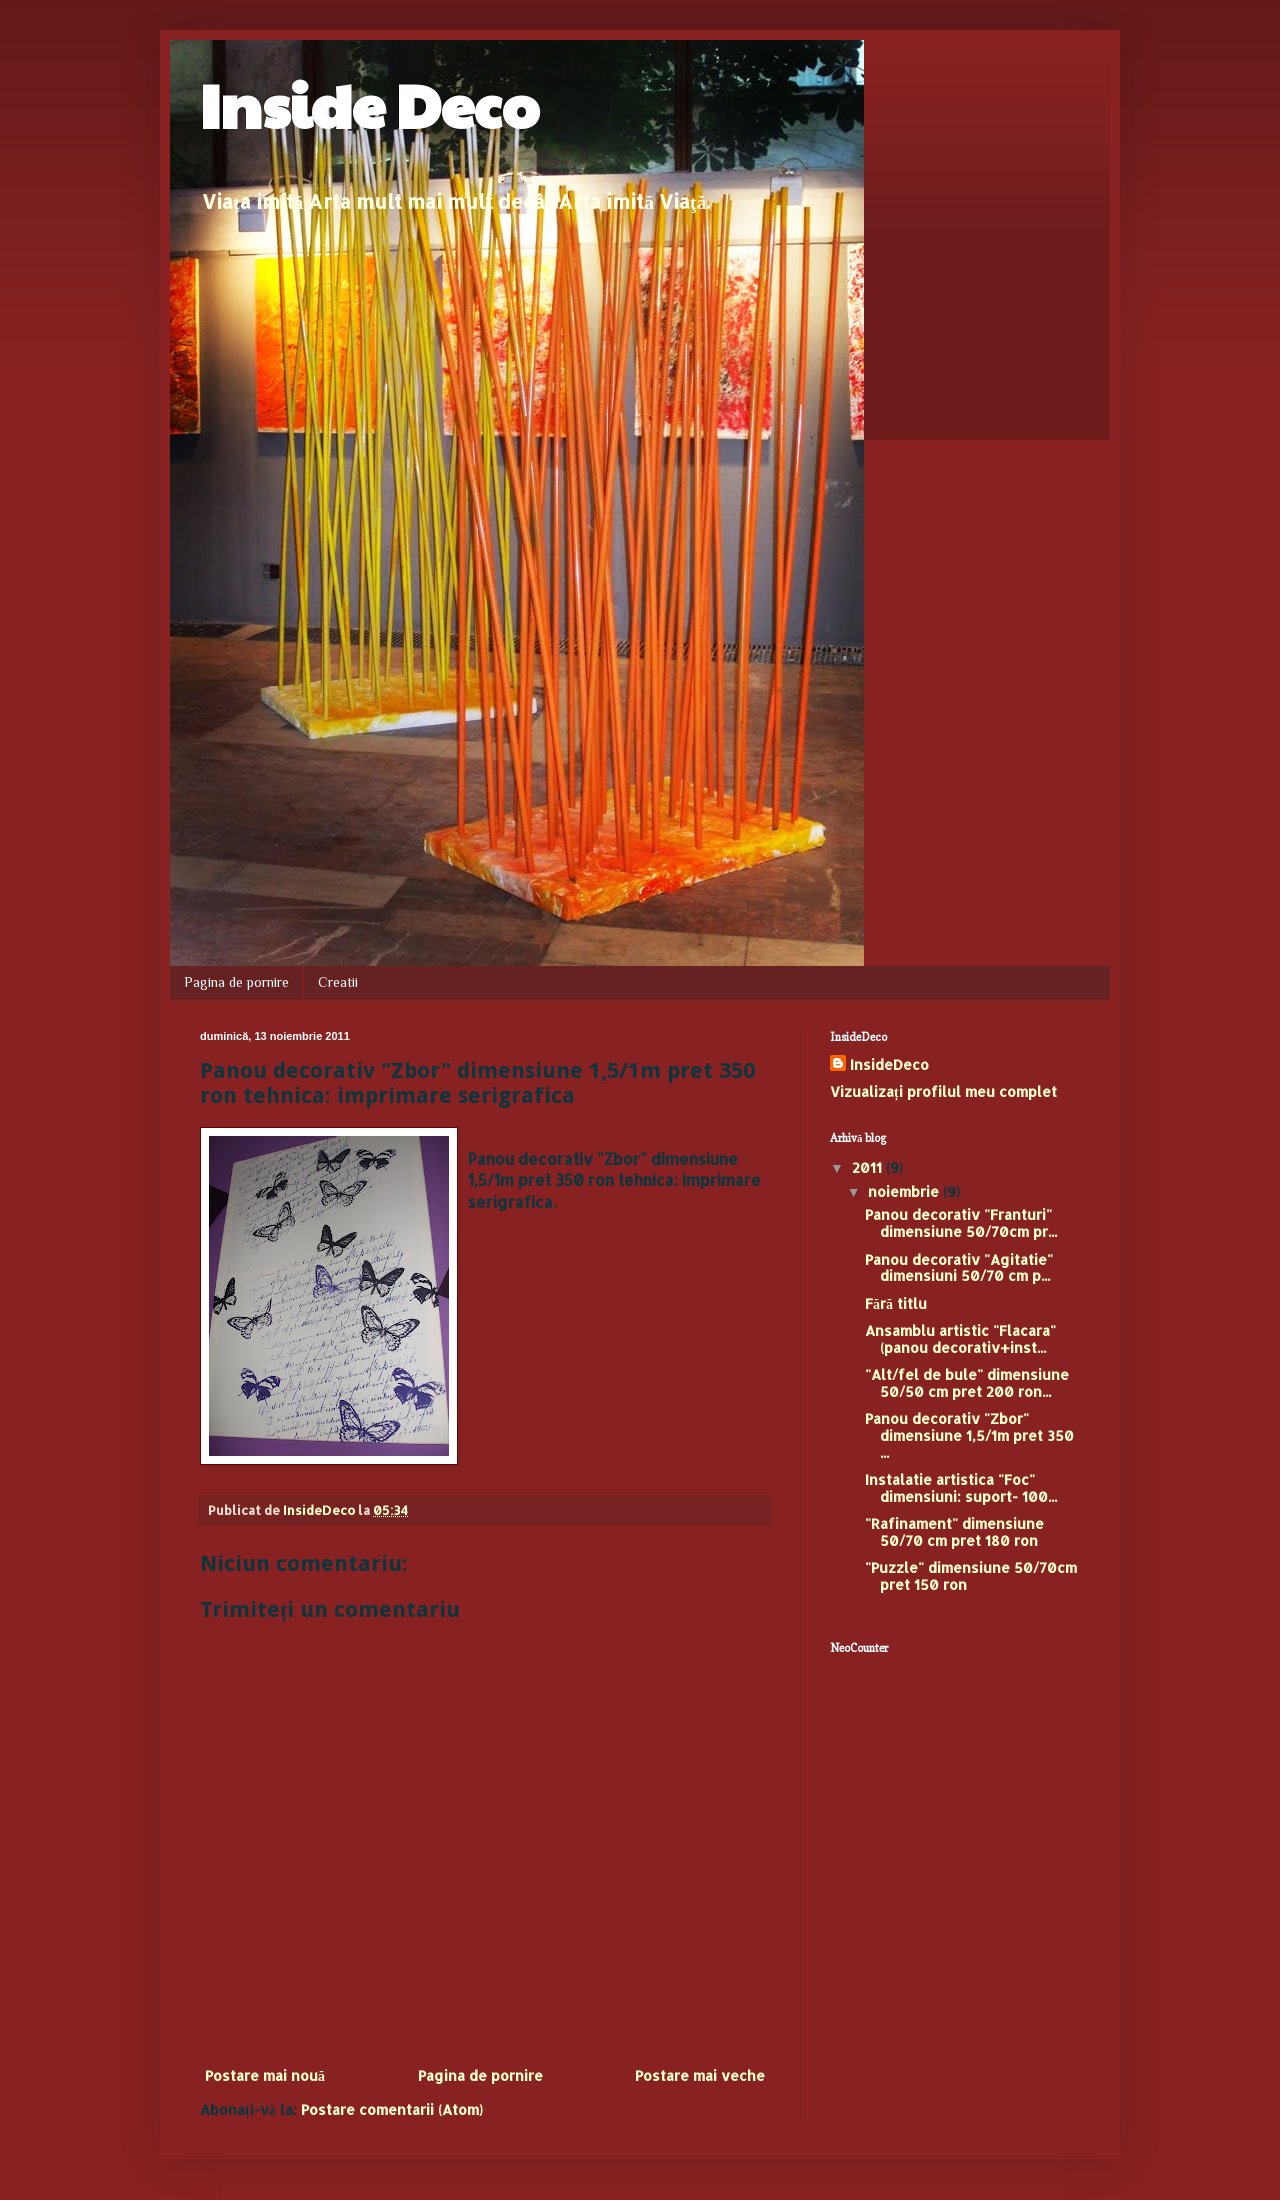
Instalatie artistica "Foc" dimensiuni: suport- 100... (961, 1488)
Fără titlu (896, 1303)
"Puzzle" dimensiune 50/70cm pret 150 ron (971, 1576)
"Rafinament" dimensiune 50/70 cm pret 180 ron (954, 1532)
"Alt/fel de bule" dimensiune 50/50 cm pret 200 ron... (967, 1383)
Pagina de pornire (236, 982)
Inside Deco (369, 104)
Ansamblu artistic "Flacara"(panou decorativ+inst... (960, 1339)
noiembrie (905, 1191)
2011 (869, 1167)
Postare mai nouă (265, 2075)
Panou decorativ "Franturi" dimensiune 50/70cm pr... (961, 1223)
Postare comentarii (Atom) (392, 2109)
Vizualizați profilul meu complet (943, 1091)
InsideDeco (889, 1064)
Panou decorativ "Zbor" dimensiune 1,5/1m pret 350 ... (969, 1435)
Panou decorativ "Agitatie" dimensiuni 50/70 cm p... (959, 1268)
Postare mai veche (700, 2075)
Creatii (338, 982)
